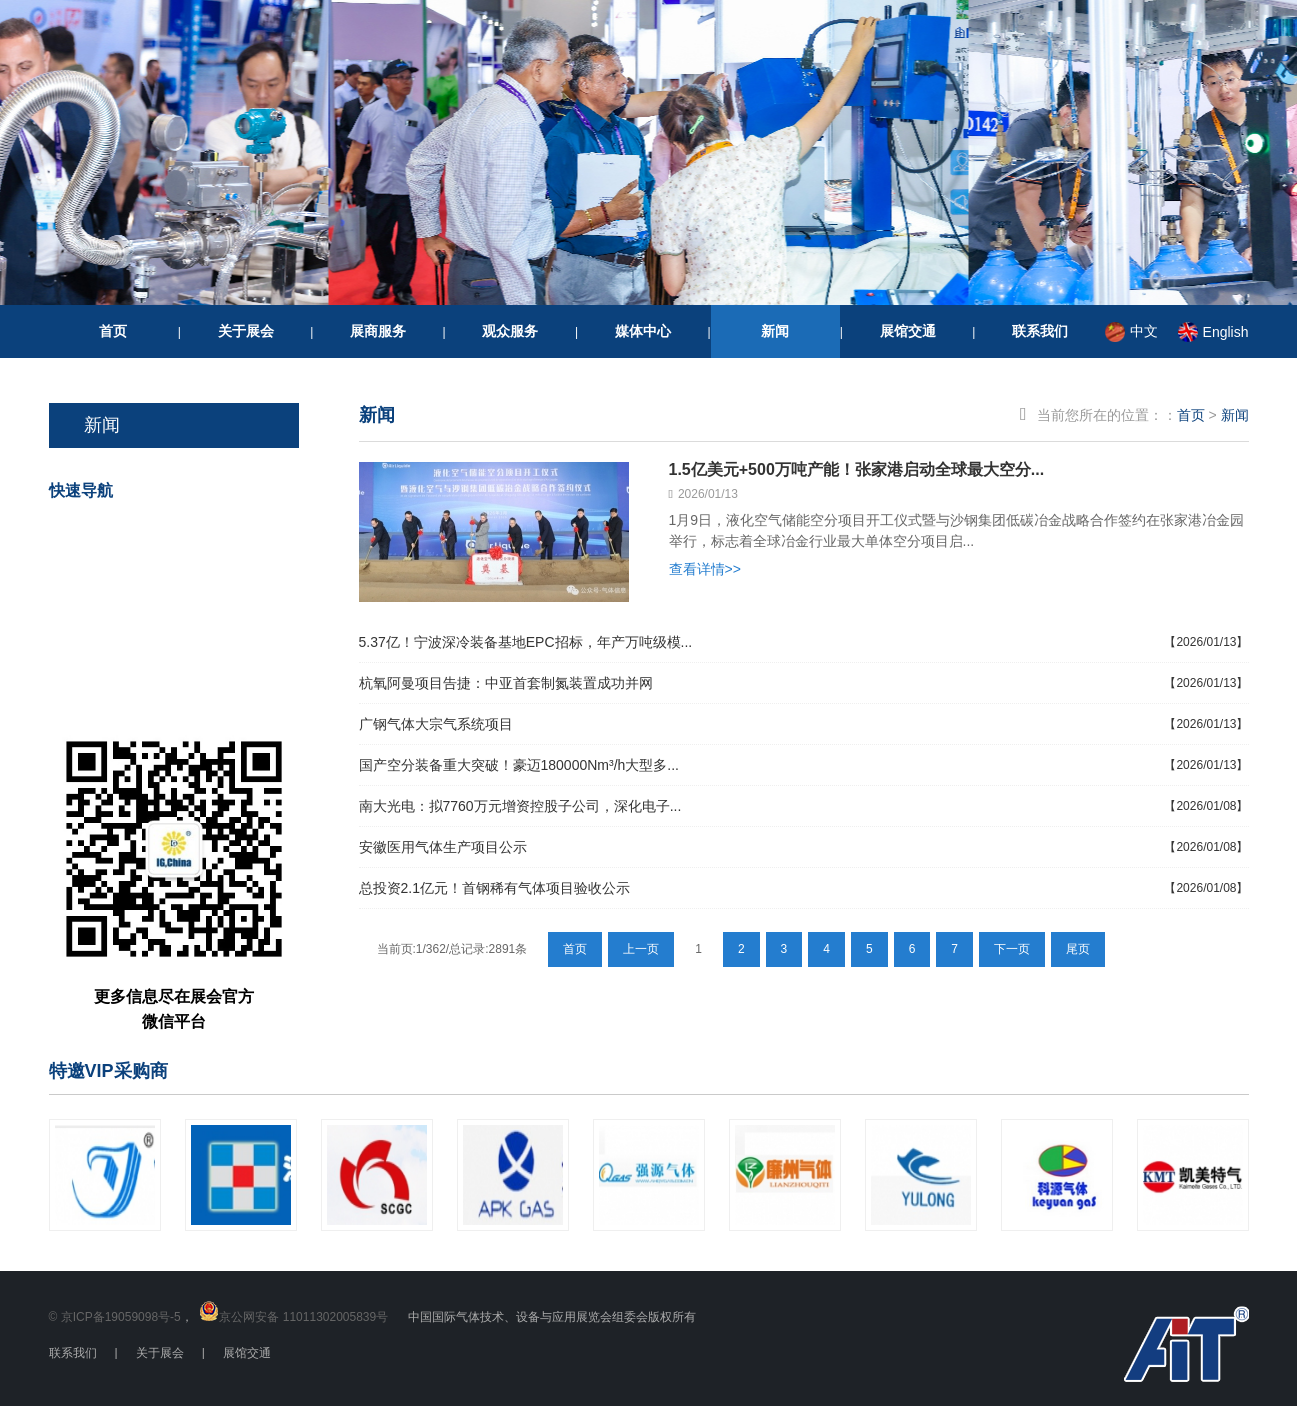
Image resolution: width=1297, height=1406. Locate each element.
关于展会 (246, 331)
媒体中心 (643, 331)
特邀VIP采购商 (108, 1071)
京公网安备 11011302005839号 (303, 1317)
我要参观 (196, 543)
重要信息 (196, 683)
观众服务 (510, 331)
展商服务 (378, 331)
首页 (113, 331)
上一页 (641, 949)
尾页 (1078, 949)
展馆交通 (908, 331)
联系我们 (1040, 331)
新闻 (775, 331)
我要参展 (196, 613)
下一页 (1012, 949)
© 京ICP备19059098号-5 (115, 1317)
